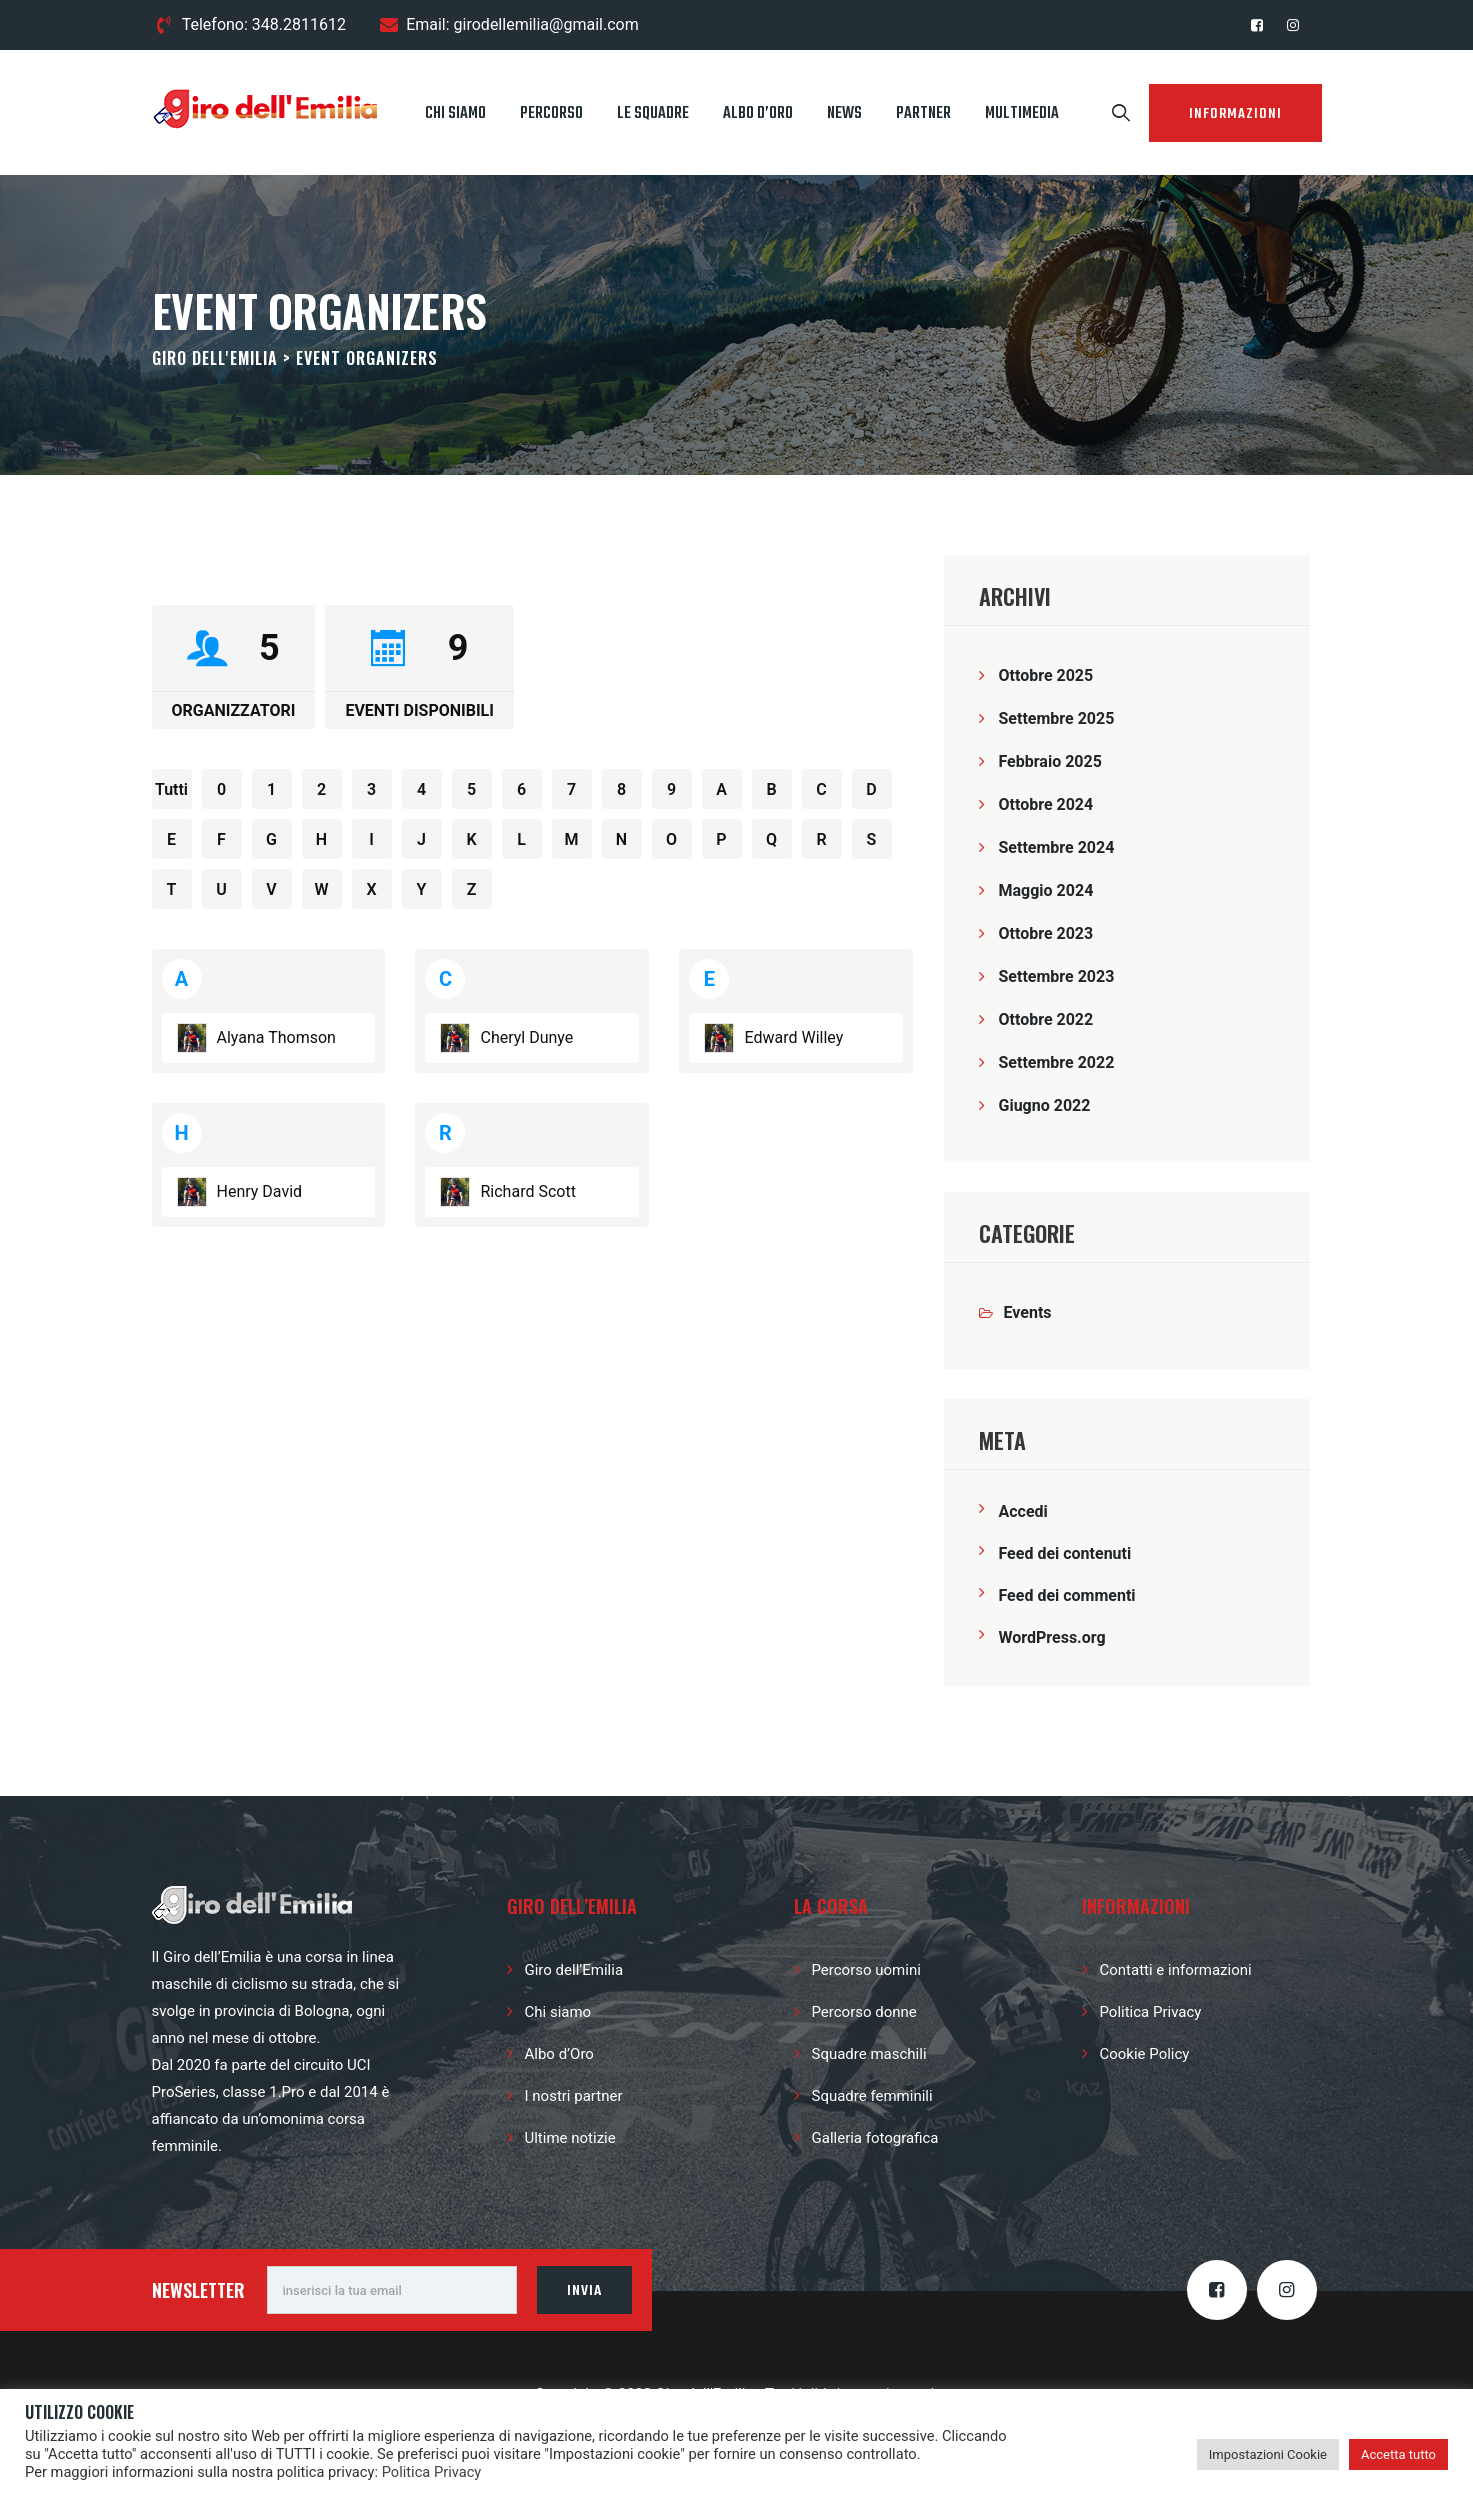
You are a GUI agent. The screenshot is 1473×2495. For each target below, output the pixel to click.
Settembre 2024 (1057, 847)
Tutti (171, 789)
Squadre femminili (872, 2096)
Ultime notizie (570, 2138)
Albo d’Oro (758, 114)
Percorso (551, 114)
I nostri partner (574, 2096)
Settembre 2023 (1057, 976)
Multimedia (1022, 114)
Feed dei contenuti (1065, 1553)
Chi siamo (455, 114)
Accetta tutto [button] (1398, 2454)
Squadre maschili (869, 2054)
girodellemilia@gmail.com (546, 24)
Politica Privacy (1151, 2012)
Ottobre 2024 (1046, 804)
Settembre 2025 (1057, 718)
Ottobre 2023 (1046, 933)
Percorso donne (864, 2012)
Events (1028, 1312)
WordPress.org (1052, 1637)
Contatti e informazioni (1176, 1970)
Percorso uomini (866, 1970)
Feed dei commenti (1067, 1595)
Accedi (1023, 1511)
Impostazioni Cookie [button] (1268, 2454)
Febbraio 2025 (1050, 761)
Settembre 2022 (1057, 1062)
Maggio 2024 (1046, 890)
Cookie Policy (1145, 2054)
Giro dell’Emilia (574, 1970)
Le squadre (653, 114)
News (844, 114)
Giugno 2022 (1045, 1105)
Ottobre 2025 (1046, 675)
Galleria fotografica (875, 2138)
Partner (923, 114)
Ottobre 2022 (1046, 1019)
